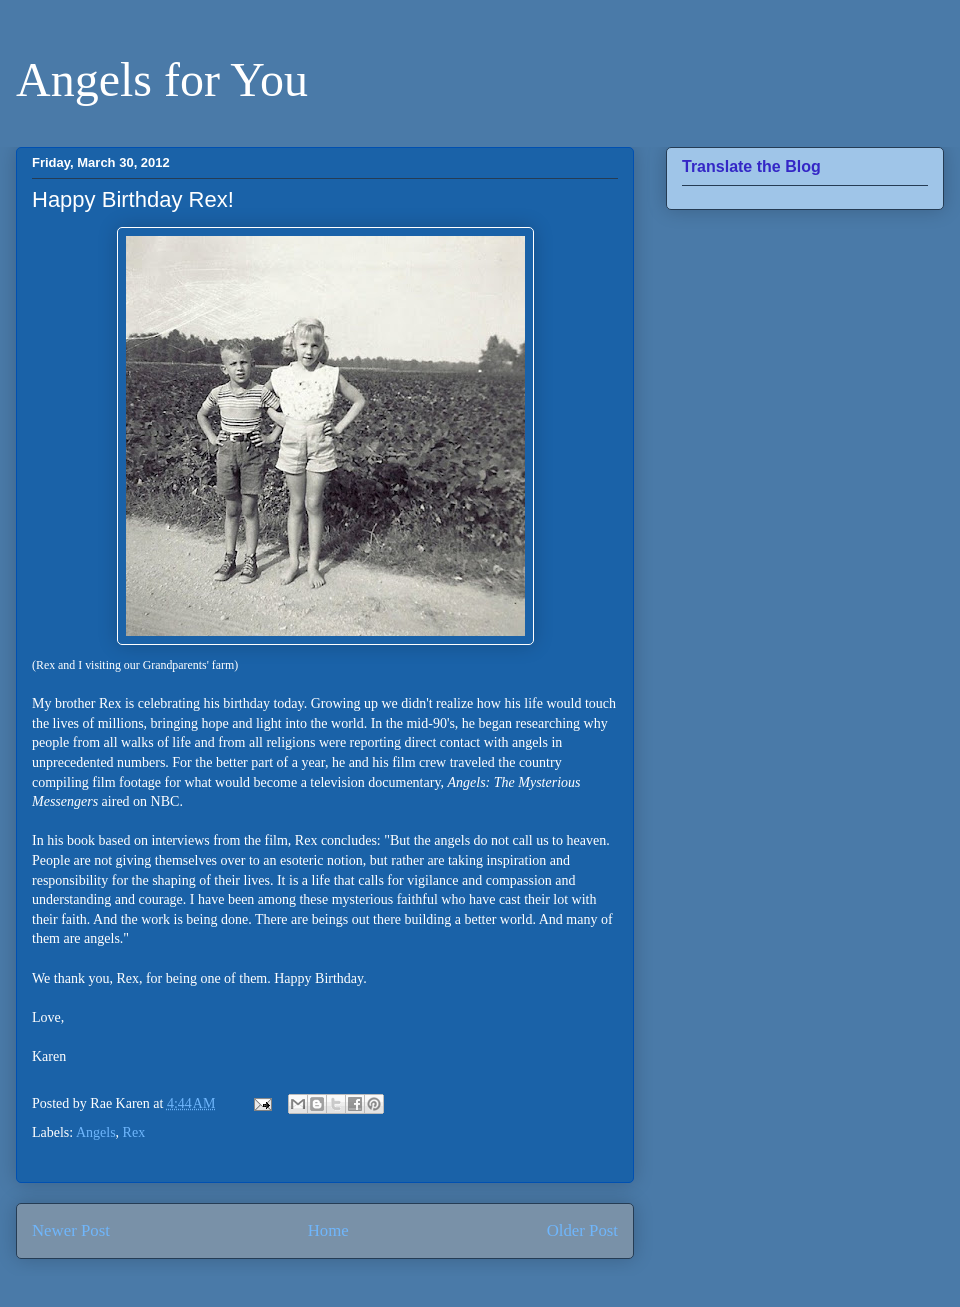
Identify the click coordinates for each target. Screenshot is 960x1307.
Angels (96, 1132)
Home (328, 1230)
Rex (134, 1132)
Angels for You (162, 79)
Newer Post (71, 1230)
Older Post (582, 1230)
